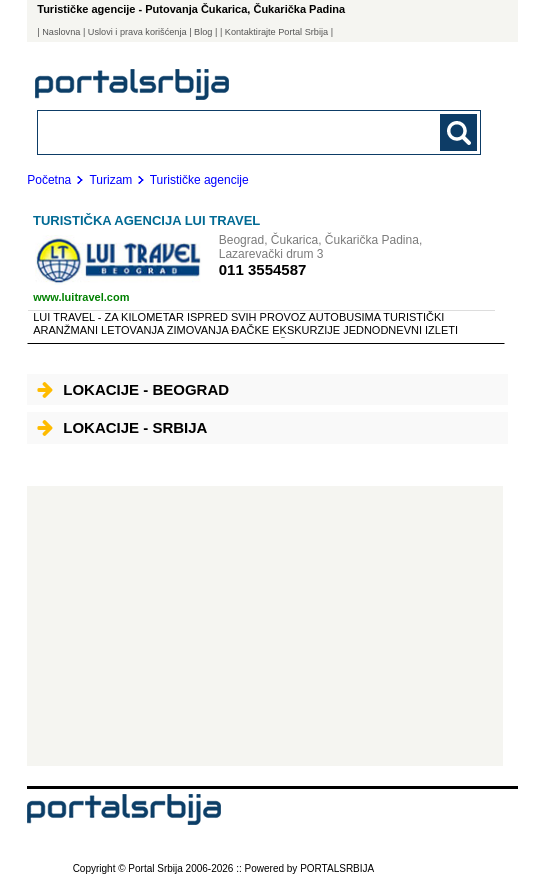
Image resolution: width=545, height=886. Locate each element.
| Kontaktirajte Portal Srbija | (276, 32)
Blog (203, 32)
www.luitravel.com (81, 297)
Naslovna (61, 32)
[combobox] (216, 131)
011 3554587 (263, 269)
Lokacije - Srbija (122, 427)
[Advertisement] (265, 626)
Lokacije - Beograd (133, 389)
